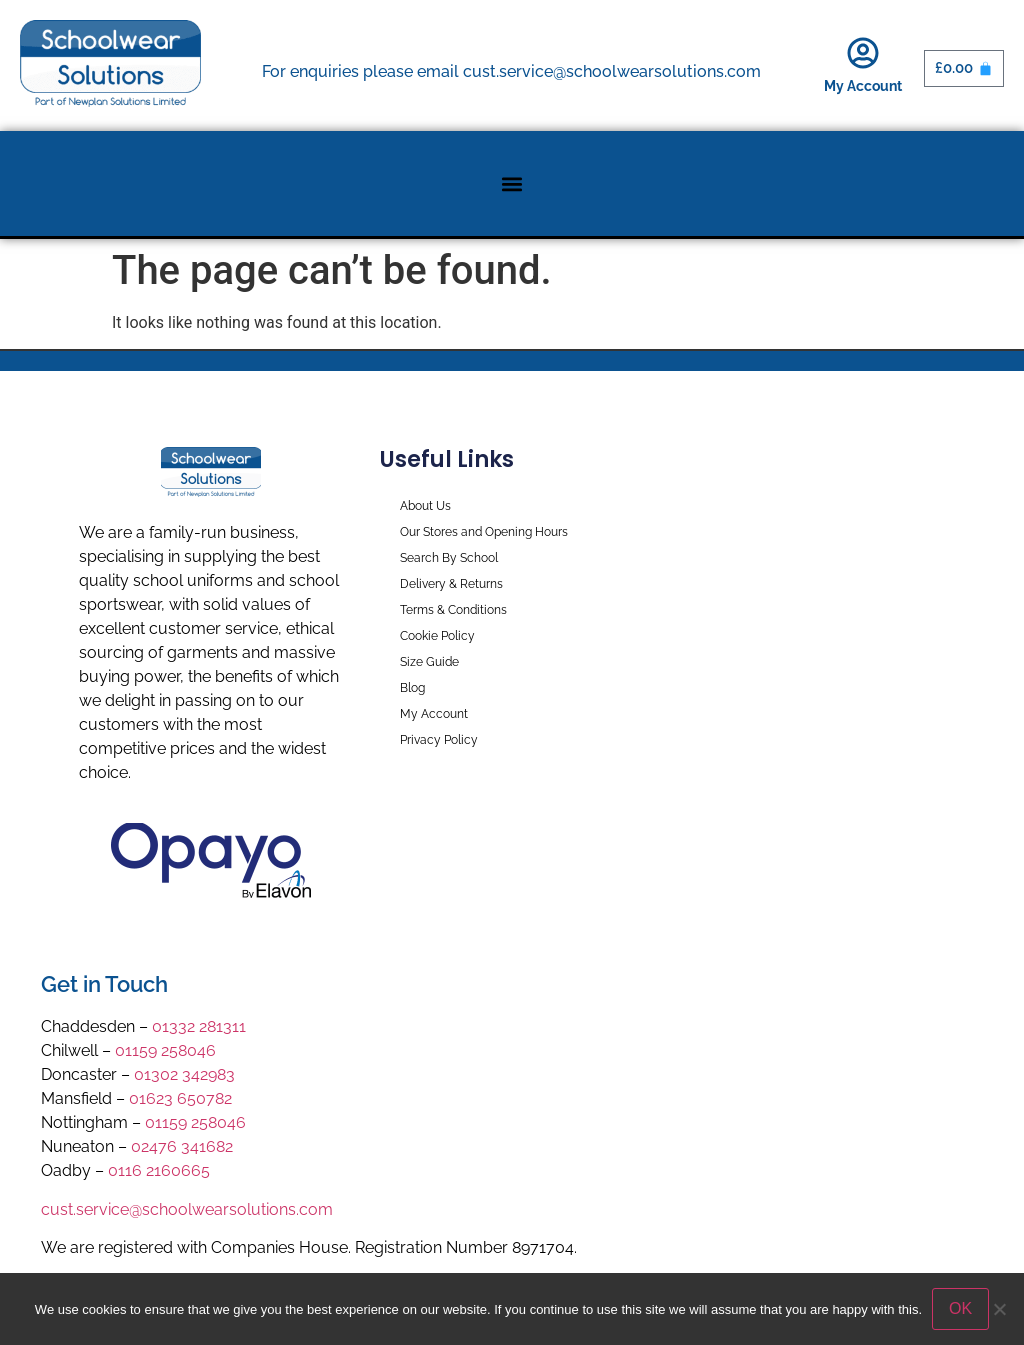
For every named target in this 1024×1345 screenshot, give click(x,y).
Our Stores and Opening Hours (484, 532)
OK (960, 1308)
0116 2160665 (159, 1170)
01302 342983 (184, 1074)
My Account (863, 86)
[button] (512, 183)
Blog (412, 688)
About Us (425, 506)
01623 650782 (180, 1098)
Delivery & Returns (451, 584)
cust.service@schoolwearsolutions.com (187, 1209)
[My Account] (863, 53)
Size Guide (429, 662)
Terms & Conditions (453, 610)
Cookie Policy (437, 636)
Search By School (449, 558)
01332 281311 (199, 1026)
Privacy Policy (439, 740)
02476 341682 (182, 1146)
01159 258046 (165, 1050)
